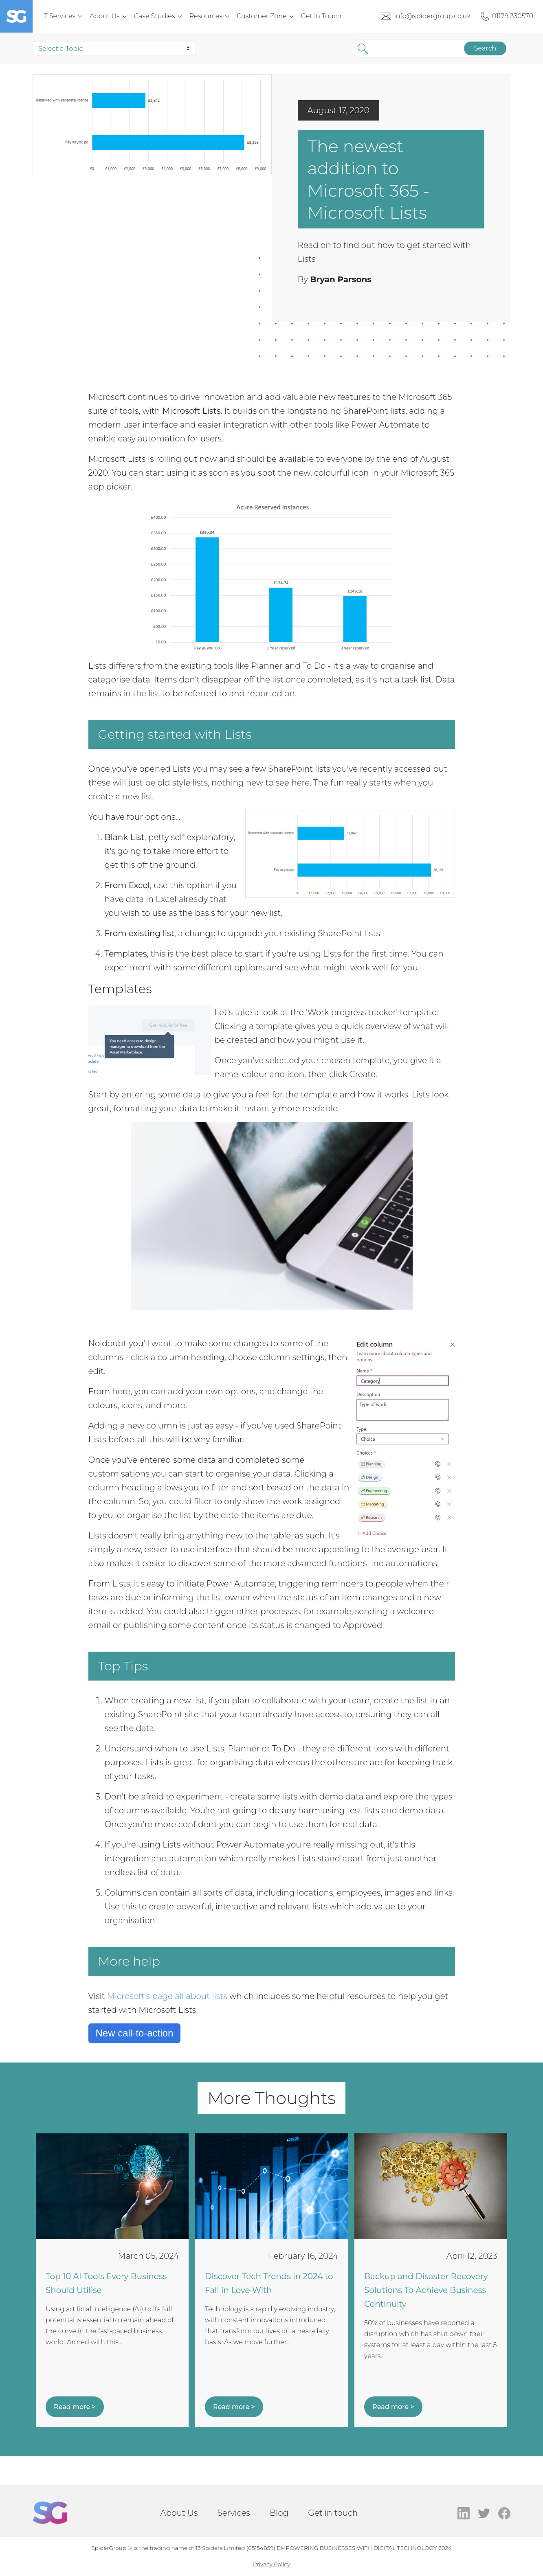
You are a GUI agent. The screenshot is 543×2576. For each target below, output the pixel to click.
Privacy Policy (271, 2564)
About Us (179, 2513)
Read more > (75, 2407)
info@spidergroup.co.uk (432, 16)
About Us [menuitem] (105, 16)
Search (482, 48)
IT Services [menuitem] (58, 16)
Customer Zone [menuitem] (262, 16)
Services (233, 2513)
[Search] (411, 48)
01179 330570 (512, 16)
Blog (279, 2513)
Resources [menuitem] (205, 16)
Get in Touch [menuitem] (321, 16)
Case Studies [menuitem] (154, 16)
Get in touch (333, 2513)
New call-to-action (135, 2032)
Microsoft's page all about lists (167, 1996)
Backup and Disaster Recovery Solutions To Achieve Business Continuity (426, 2290)
